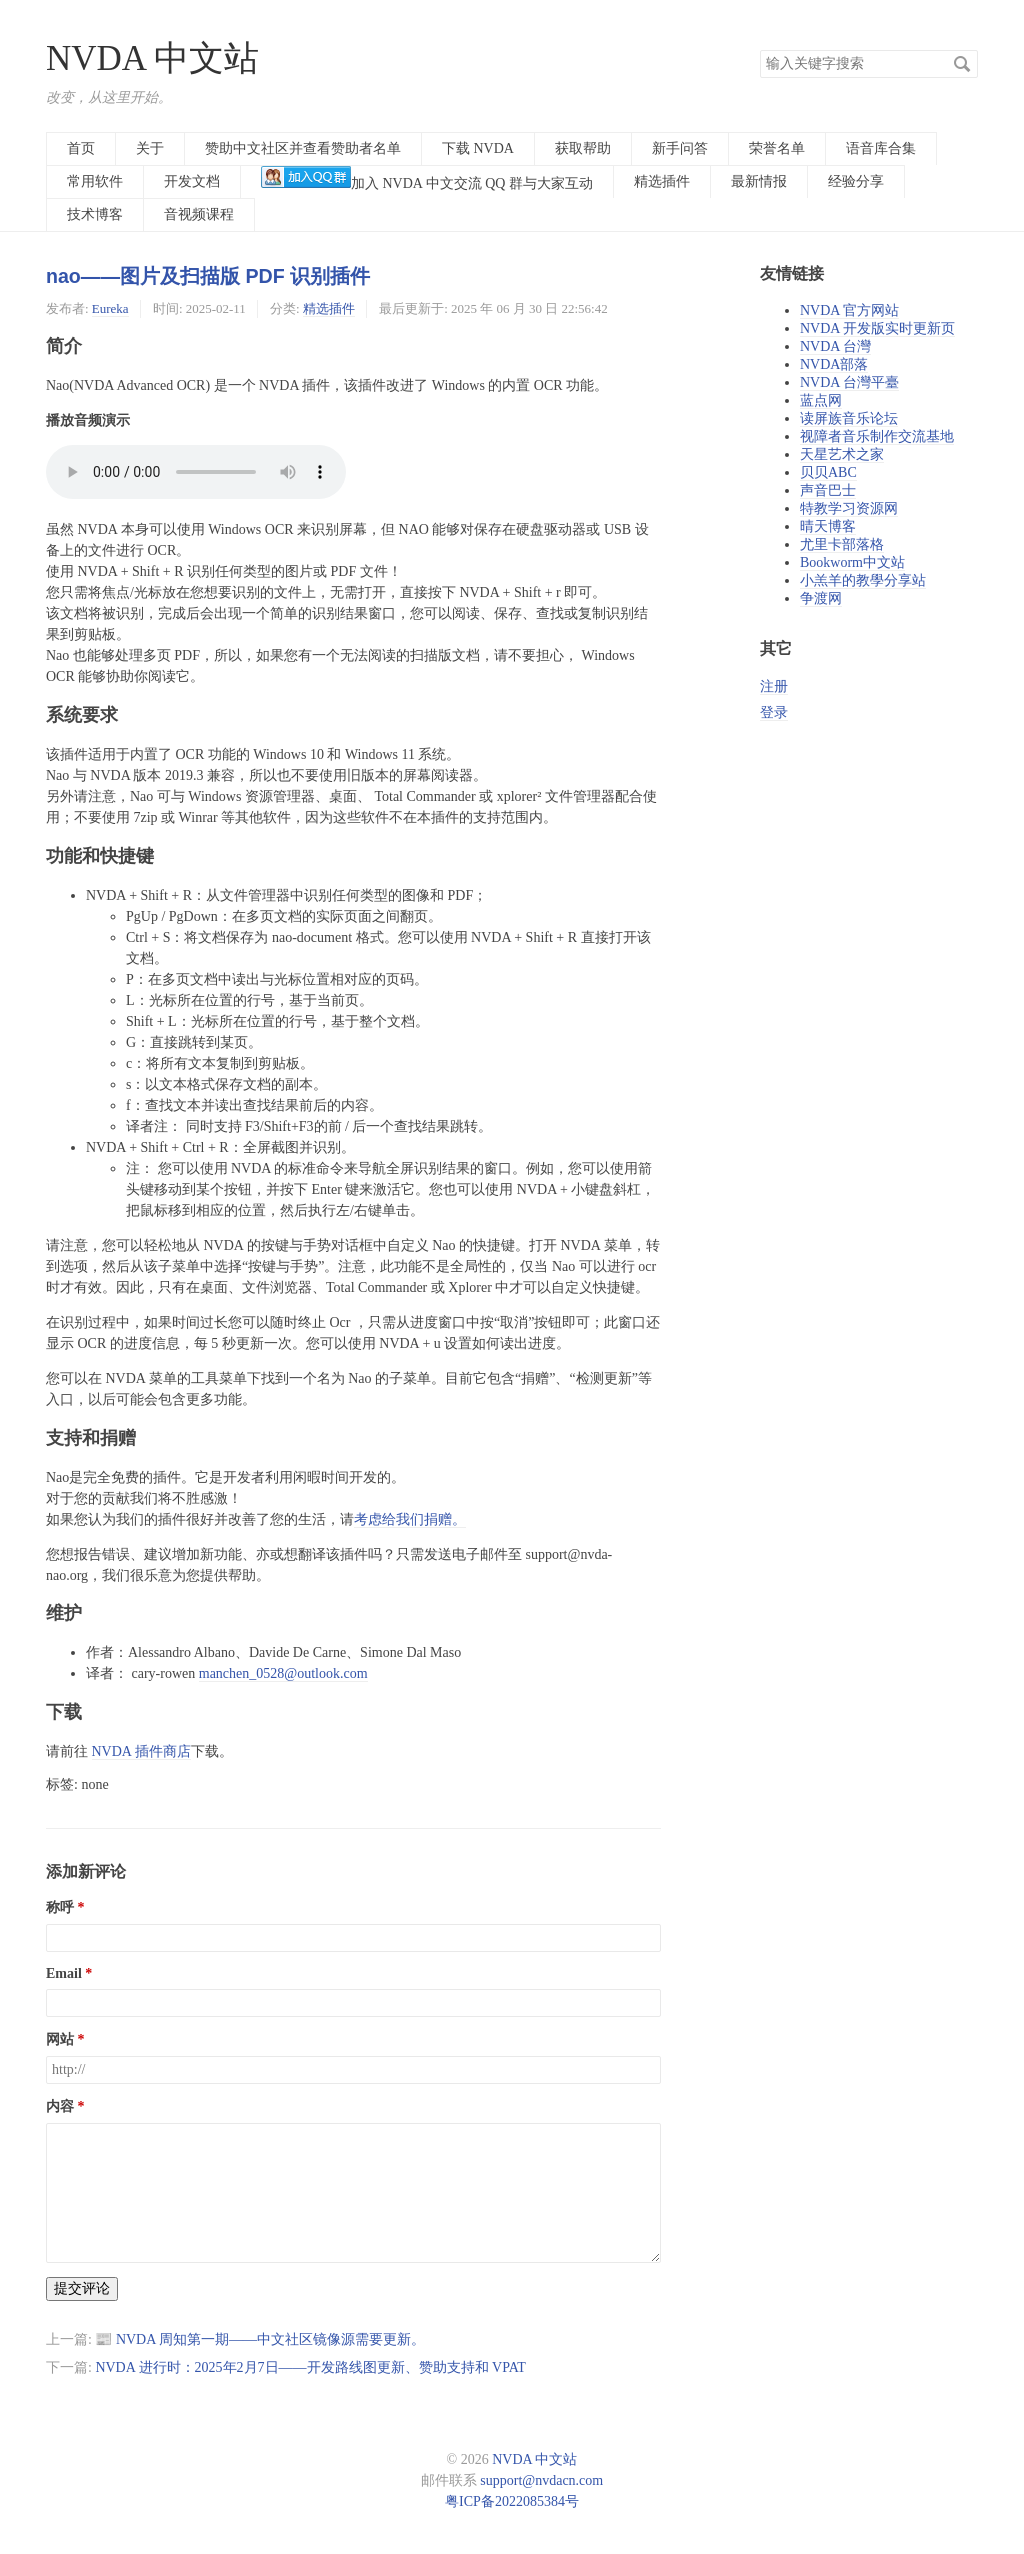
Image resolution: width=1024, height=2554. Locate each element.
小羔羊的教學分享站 (863, 580)
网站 (60, 2039)
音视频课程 (199, 214)
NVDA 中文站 (152, 58)
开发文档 (192, 181)
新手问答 (680, 148)
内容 (60, 2106)
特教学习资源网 (849, 508)
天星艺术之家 (842, 454)
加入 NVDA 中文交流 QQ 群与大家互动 (427, 178)
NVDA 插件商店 (141, 1751)
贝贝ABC (828, 472)
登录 (774, 712)
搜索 (962, 64)
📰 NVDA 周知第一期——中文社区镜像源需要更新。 (260, 2339)
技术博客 (95, 214)
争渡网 (821, 598)
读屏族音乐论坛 (849, 418)
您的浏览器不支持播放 (196, 472)
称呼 (60, 1907)
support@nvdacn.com (541, 2480)
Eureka (110, 308)
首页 (81, 148)
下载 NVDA (478, 148)
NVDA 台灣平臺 (849, 382)
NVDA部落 (834, 364)
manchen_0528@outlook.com (283, 1673)
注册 (774, 686)
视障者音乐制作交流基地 (877, 436)
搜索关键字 (759, 49)
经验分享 (856, 181)
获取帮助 (583, 148)
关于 (150, 148)
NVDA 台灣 (835, 346)
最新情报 (759, 181)
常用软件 (95, 181)
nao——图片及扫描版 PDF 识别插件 (208, 276)
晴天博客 (828, 526)
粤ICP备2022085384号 (512, 2501)
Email (64, 1973)
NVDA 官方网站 (849, 310)
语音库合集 (881, 148)
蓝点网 (821, 400)
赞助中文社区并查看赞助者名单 (303, 148)
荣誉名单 (777, 148)
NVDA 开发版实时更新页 (877, 328)
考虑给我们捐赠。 (410, 1519)
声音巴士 (828, 490)
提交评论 (82, 2288)
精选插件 (662, 181)
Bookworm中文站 (852, 562)
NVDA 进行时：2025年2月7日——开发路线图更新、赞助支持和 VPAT (310, 2367)
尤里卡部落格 (842, 544)
